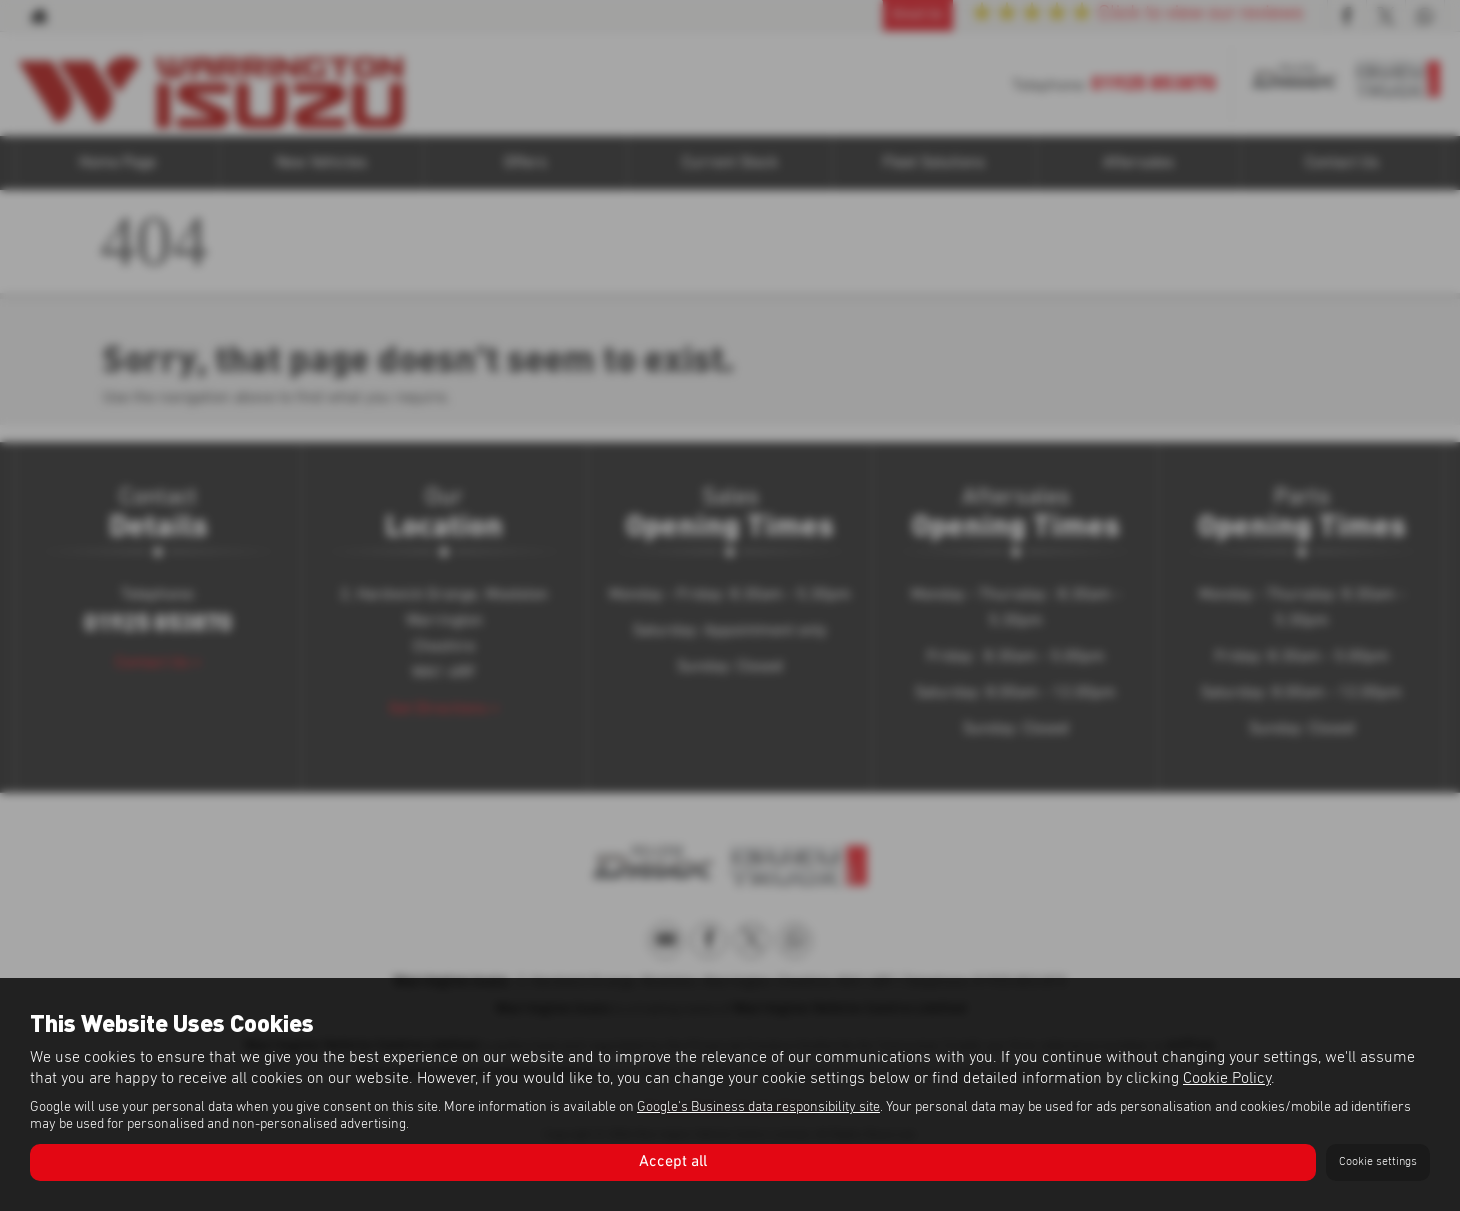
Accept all (673, 1162)
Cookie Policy (1227, 1078)
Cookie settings (1378, 1162)
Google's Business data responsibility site (758, 1107)
